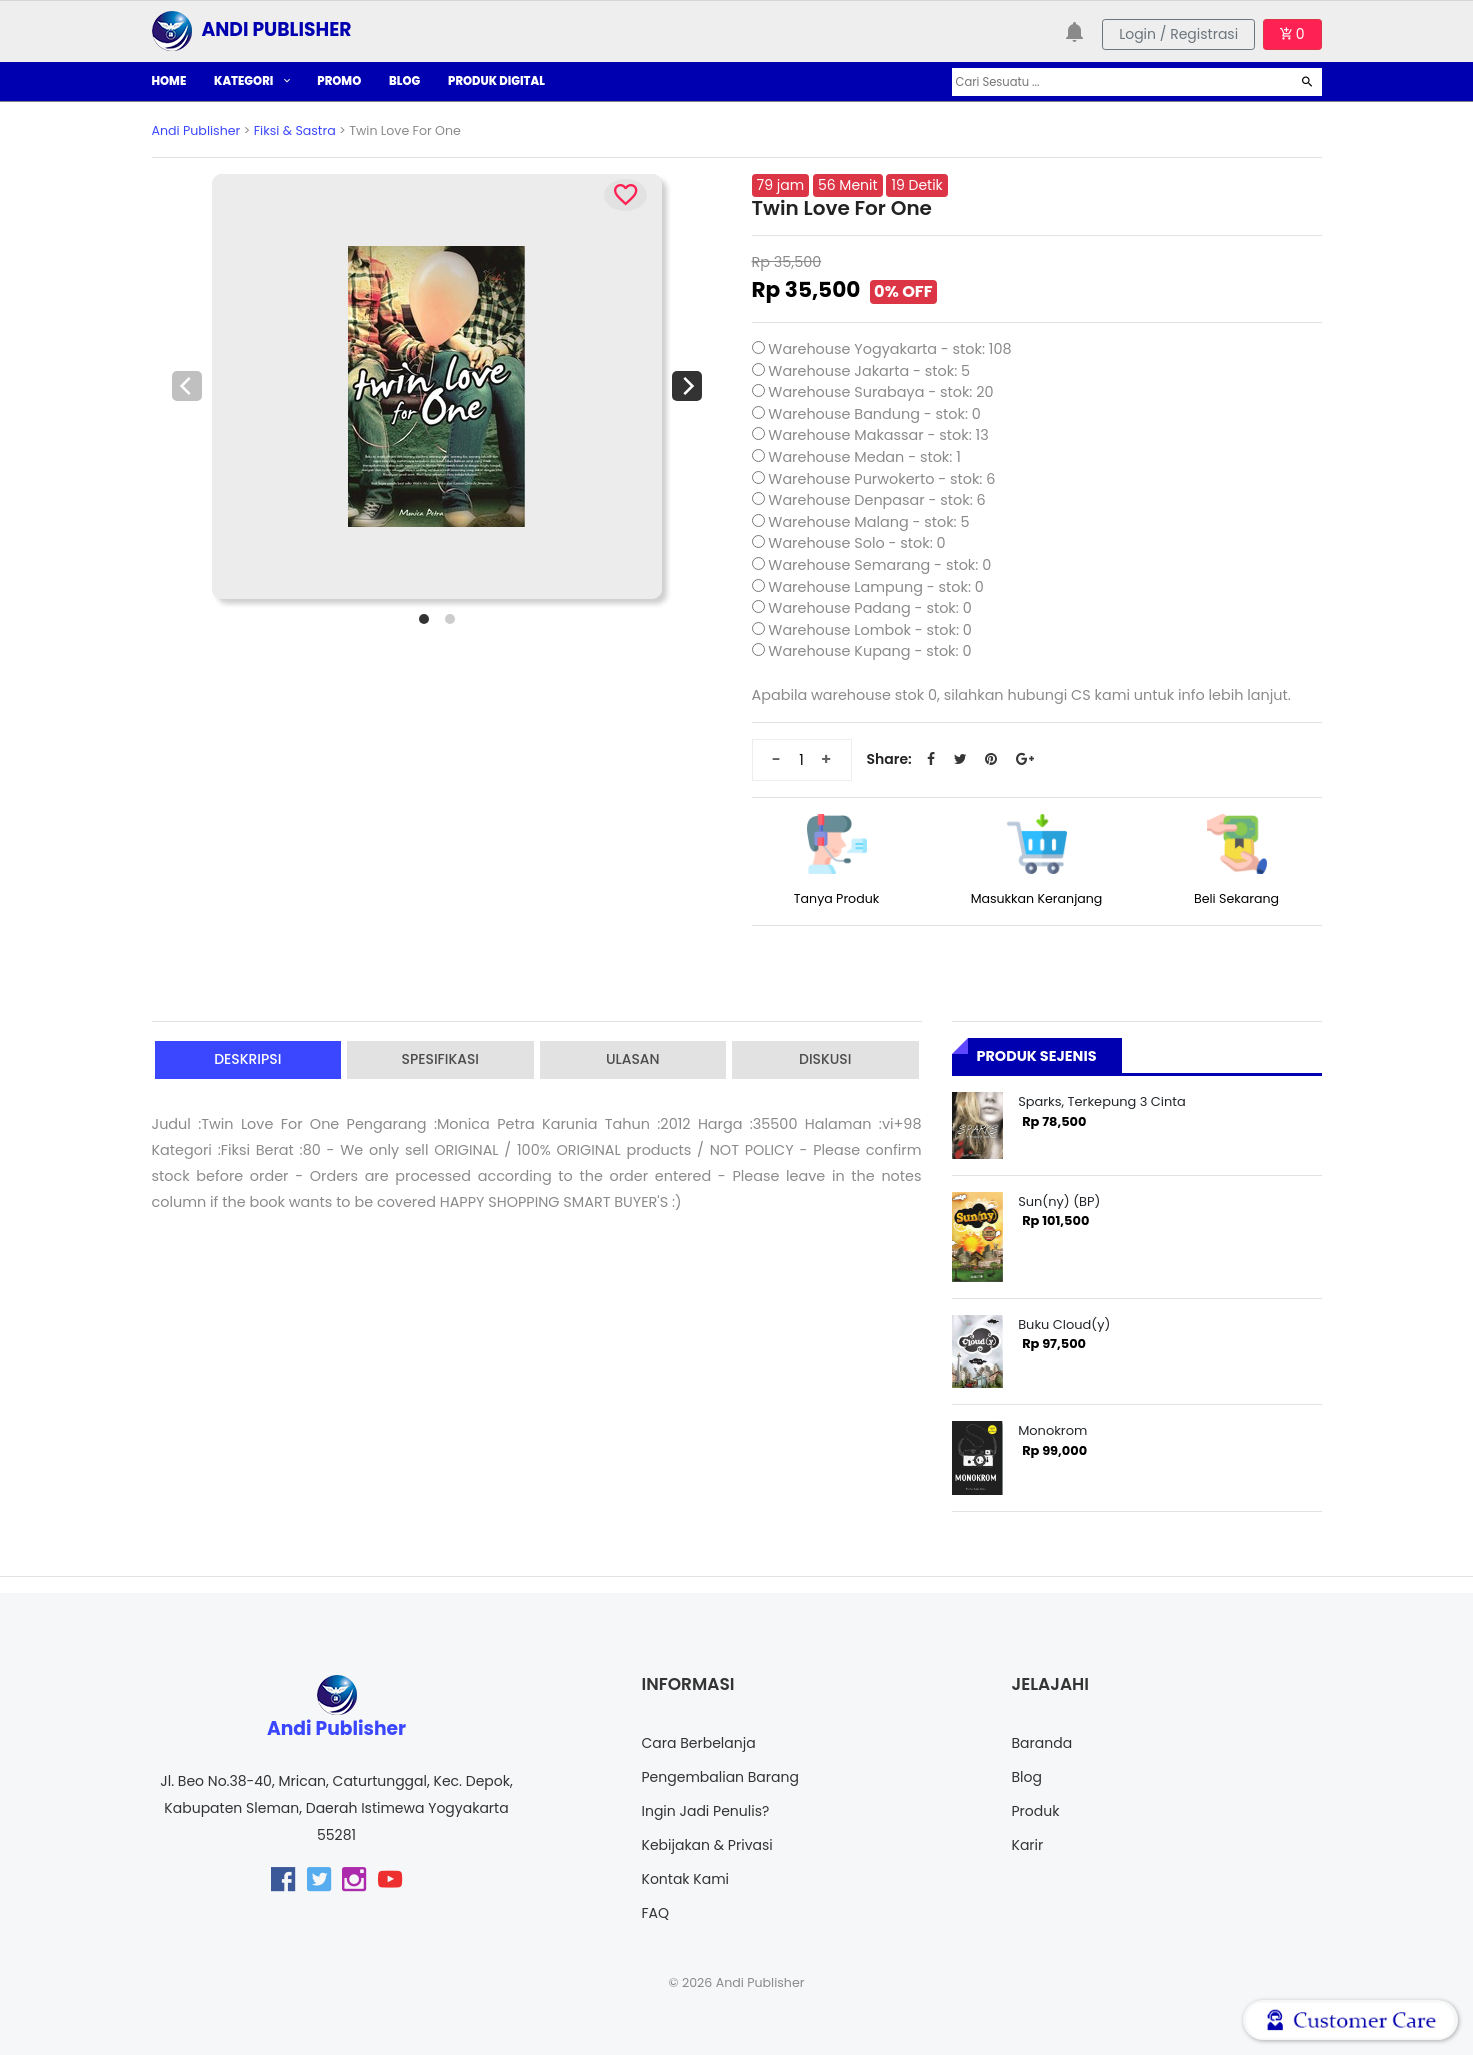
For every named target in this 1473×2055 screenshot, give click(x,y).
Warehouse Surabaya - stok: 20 (880, 392)
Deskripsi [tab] (248, 1060)
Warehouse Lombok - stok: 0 (870, 630)
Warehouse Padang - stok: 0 (869, 608)
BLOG (404, 81)
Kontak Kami (686, 1879)
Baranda (1042, 1743)
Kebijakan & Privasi (707, 1845)
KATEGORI (251, 81)
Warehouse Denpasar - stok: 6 (876, 500)
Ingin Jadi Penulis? (706, 1811)
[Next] (687, 386)
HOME (169, 81)
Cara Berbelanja (699, 1743)
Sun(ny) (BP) (1059, 1201)
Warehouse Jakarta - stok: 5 (869, 371)
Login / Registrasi (1178, 34)
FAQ (656, 1913)
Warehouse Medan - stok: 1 (864, 457)
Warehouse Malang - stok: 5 (868, 522)
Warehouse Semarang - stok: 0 (879, 565)
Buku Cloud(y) (1064, 1324)
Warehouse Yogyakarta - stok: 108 (889, 349)
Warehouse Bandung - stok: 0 (874, 414)
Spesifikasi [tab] (440, 1060)
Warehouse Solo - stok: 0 (856, 543)
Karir (1028, 1845)
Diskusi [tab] (825, 1060)
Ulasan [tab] (633, 1060)
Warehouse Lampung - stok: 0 (876, 587)
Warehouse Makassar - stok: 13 (878, 435)
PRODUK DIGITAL (496, 81)
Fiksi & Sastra (295, 130)
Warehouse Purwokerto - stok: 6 (881, 479)
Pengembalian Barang (720, 1777)
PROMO (339, 81)
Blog (1027, 1777)
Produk (1036, 1811)
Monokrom (1052, 1430)
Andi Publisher (196, 130)
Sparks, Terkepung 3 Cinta (1102, 1101)
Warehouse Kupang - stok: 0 (869, 651)
